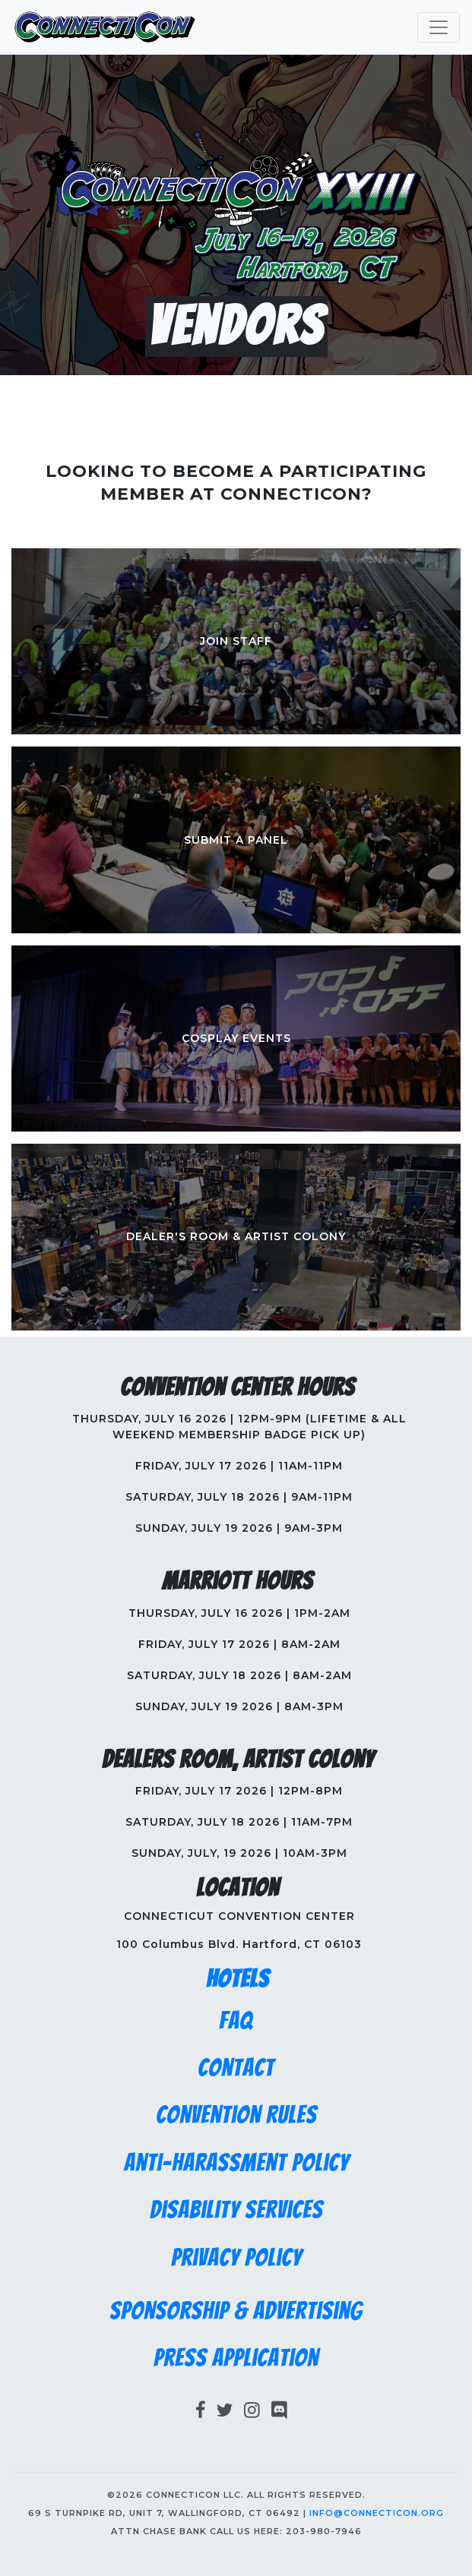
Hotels (237, 1979)
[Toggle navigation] (438, 27)
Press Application (236, 2358)
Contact (236, 2068)
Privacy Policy (236, 2258)
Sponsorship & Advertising (236, 2311)
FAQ (236, 2021)
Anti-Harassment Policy (236, 2163)
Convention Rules (236, 2115)
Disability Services (236, 2210)
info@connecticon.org (376, 2513)
